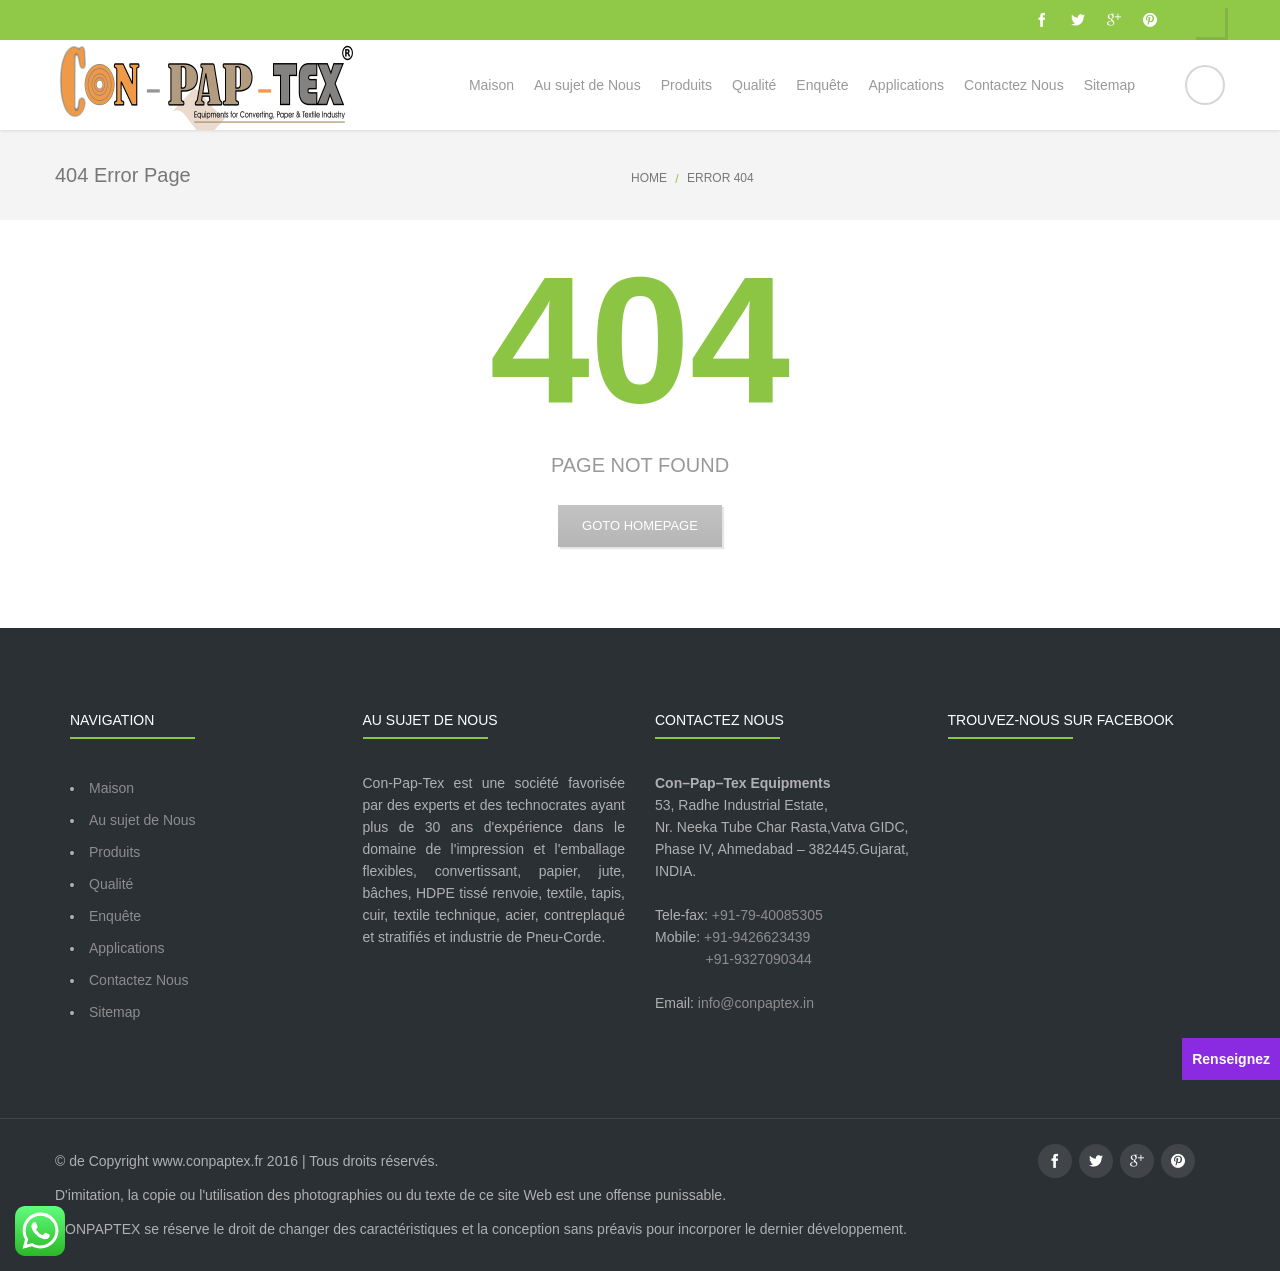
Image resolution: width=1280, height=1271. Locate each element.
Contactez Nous (139, 980)
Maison (111, 788)
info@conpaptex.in (756, 1003)
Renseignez (1231, 1059)
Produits (114, 852)
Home (649, 178)
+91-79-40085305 (767, 915)
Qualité (111, 884)
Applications (127, 948)
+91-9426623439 (757, 937)
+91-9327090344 (759, 959)
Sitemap (114, 1012)
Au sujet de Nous (142, 820)
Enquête (115, 916)
